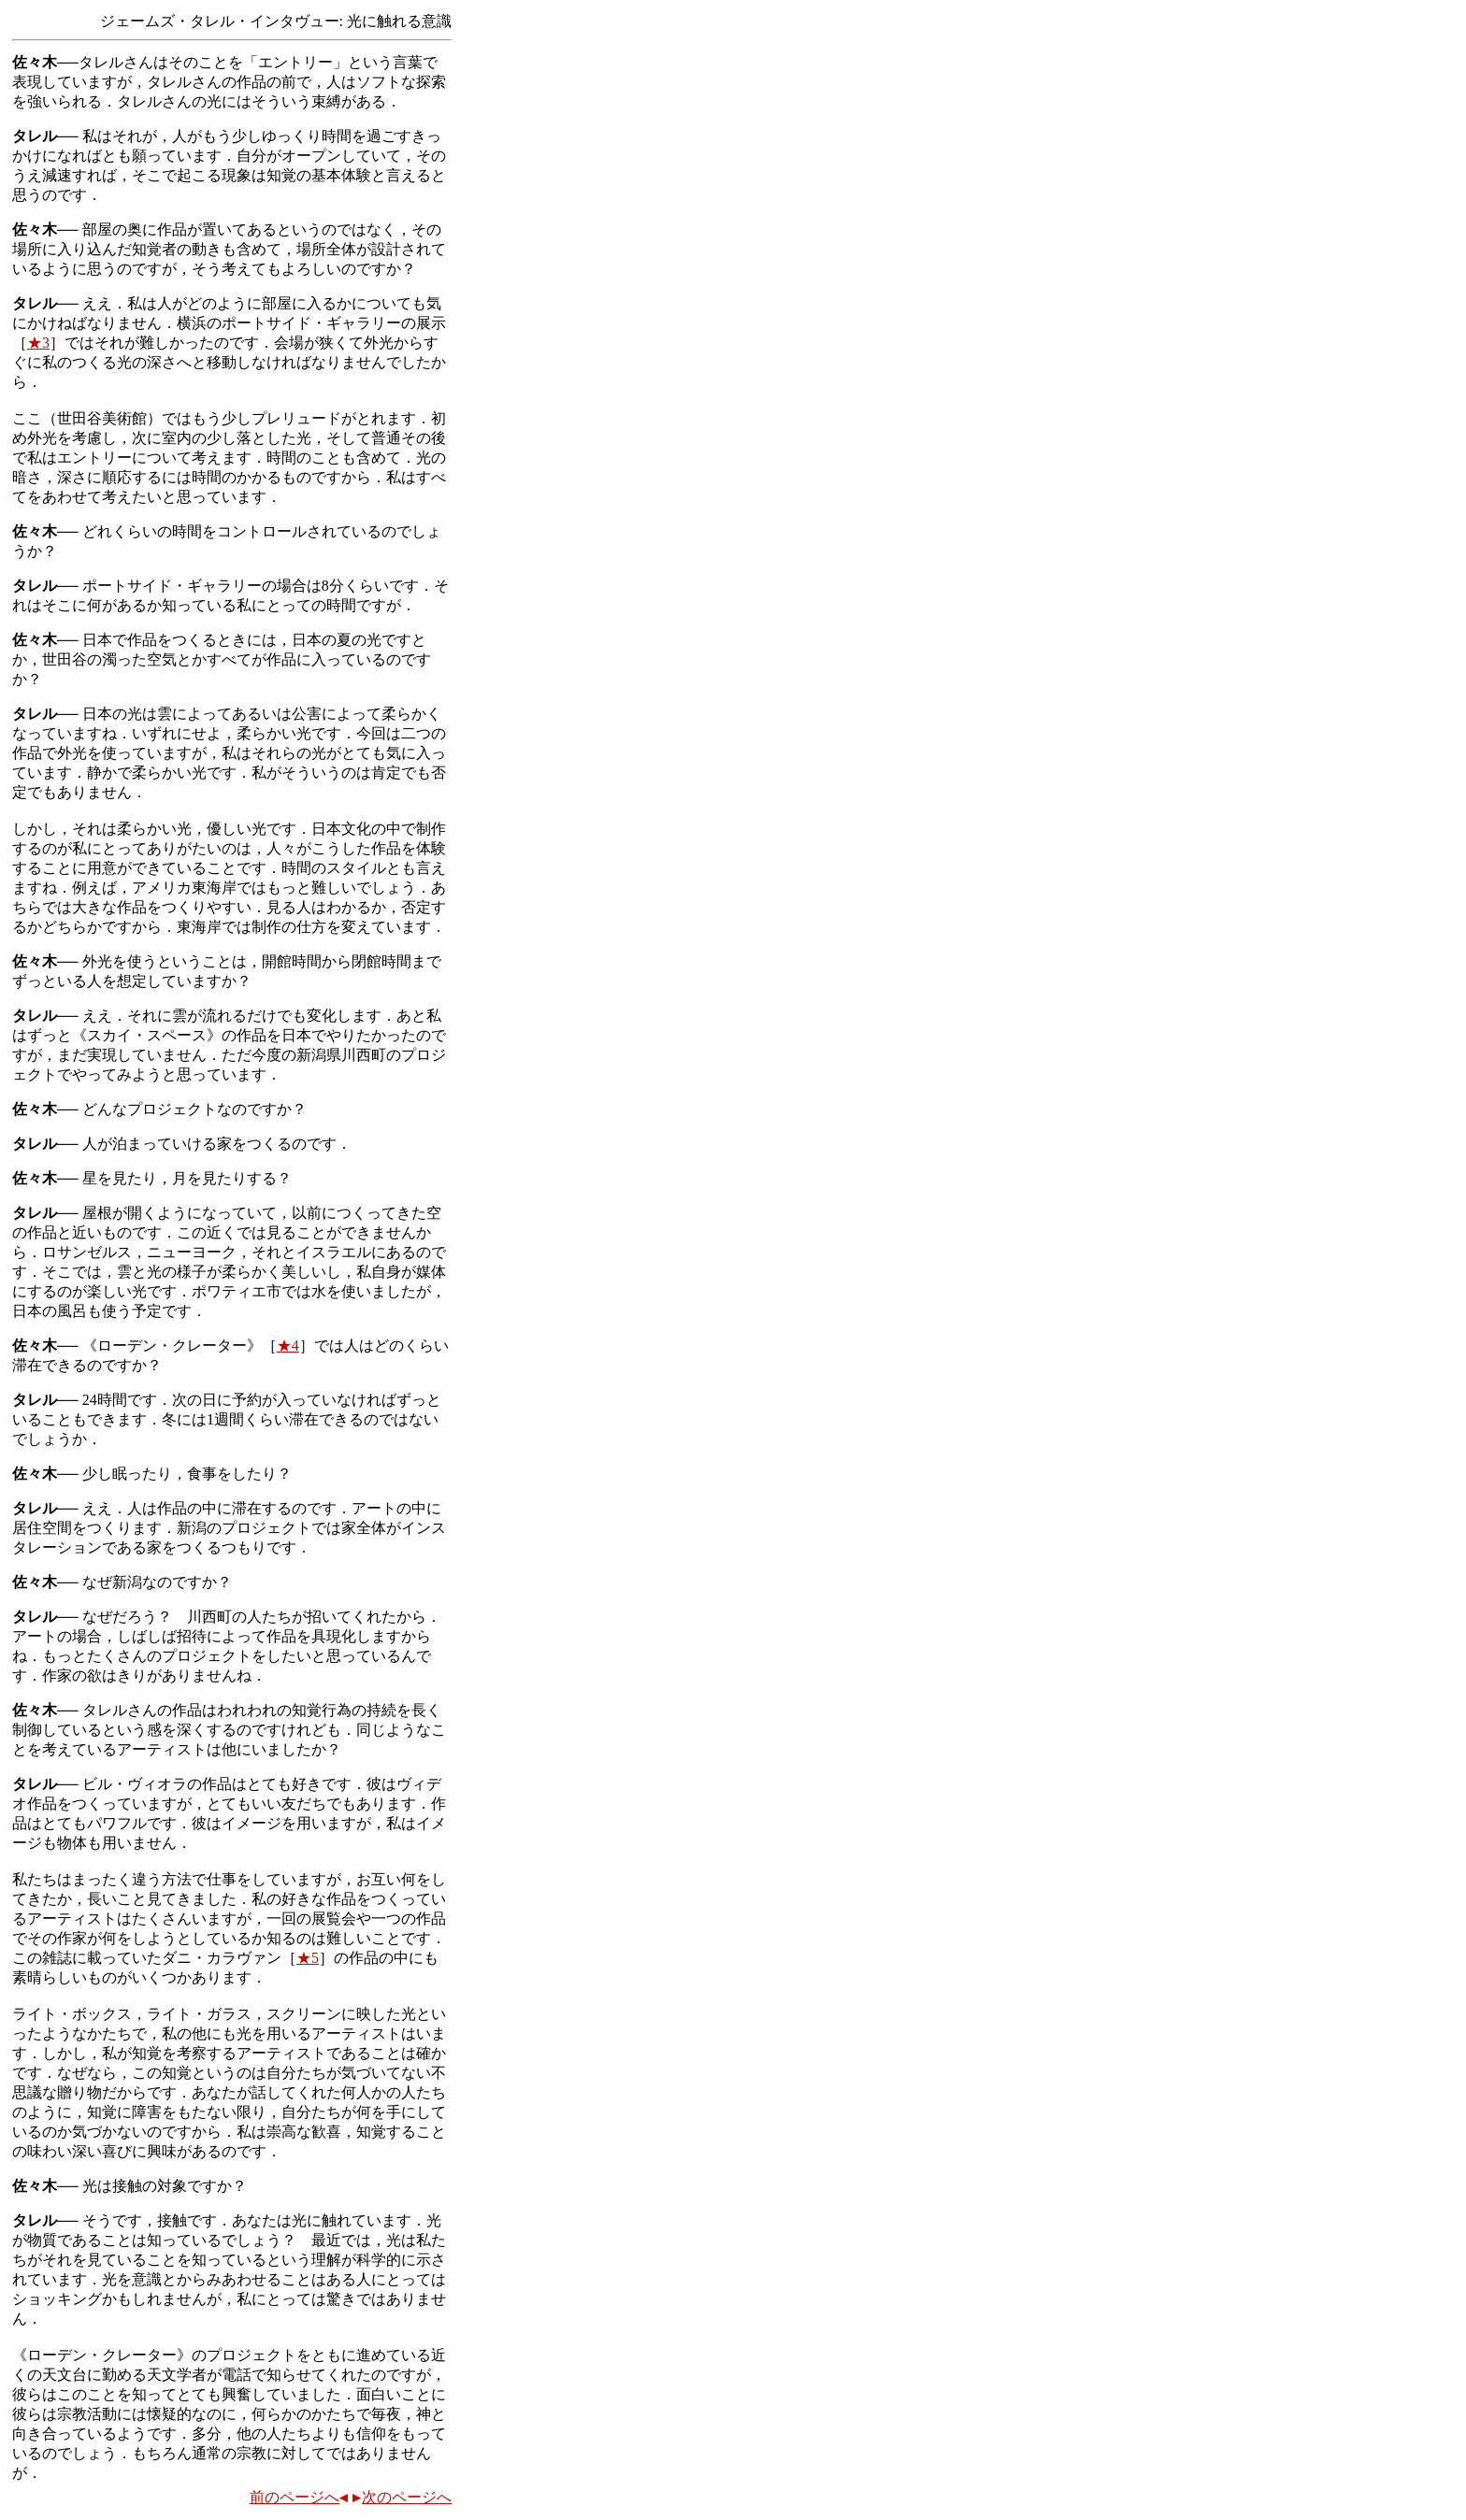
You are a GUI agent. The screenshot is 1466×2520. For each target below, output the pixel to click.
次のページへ (402, 2497)
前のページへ (299, 2497)
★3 (38, 343)
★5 (307, 1958)
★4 (288, 1345)
